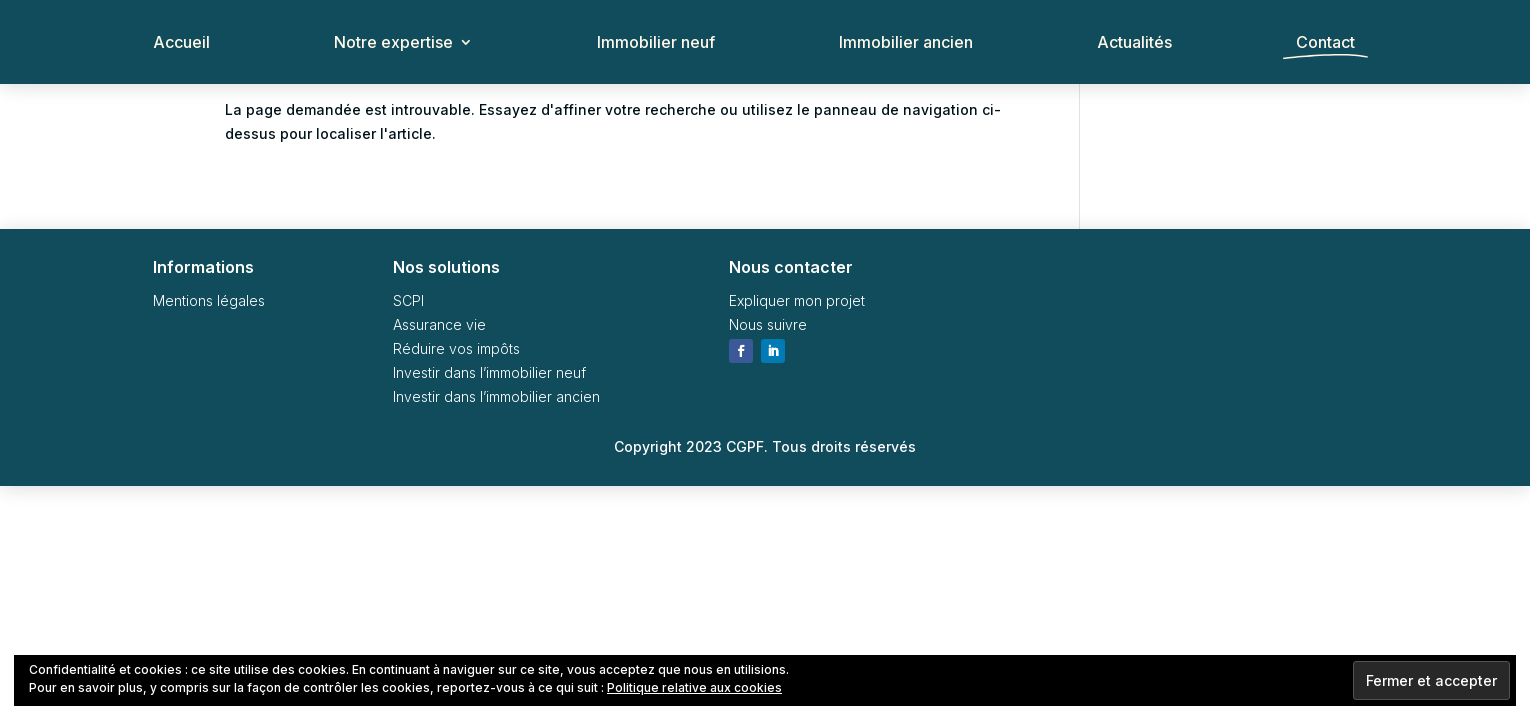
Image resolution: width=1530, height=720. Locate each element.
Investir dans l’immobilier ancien (496, 396)
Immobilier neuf (656, 43)
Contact (1325, 43)
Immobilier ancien (906, 43)
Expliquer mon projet (797, 300)
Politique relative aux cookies (694, 687)
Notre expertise (393, 43)
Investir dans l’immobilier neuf (489, 372)
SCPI (408, 300)
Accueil (181, 43)
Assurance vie (439, 324)
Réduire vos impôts (456, 348)
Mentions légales (209, 300)
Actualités (1134, 43)
